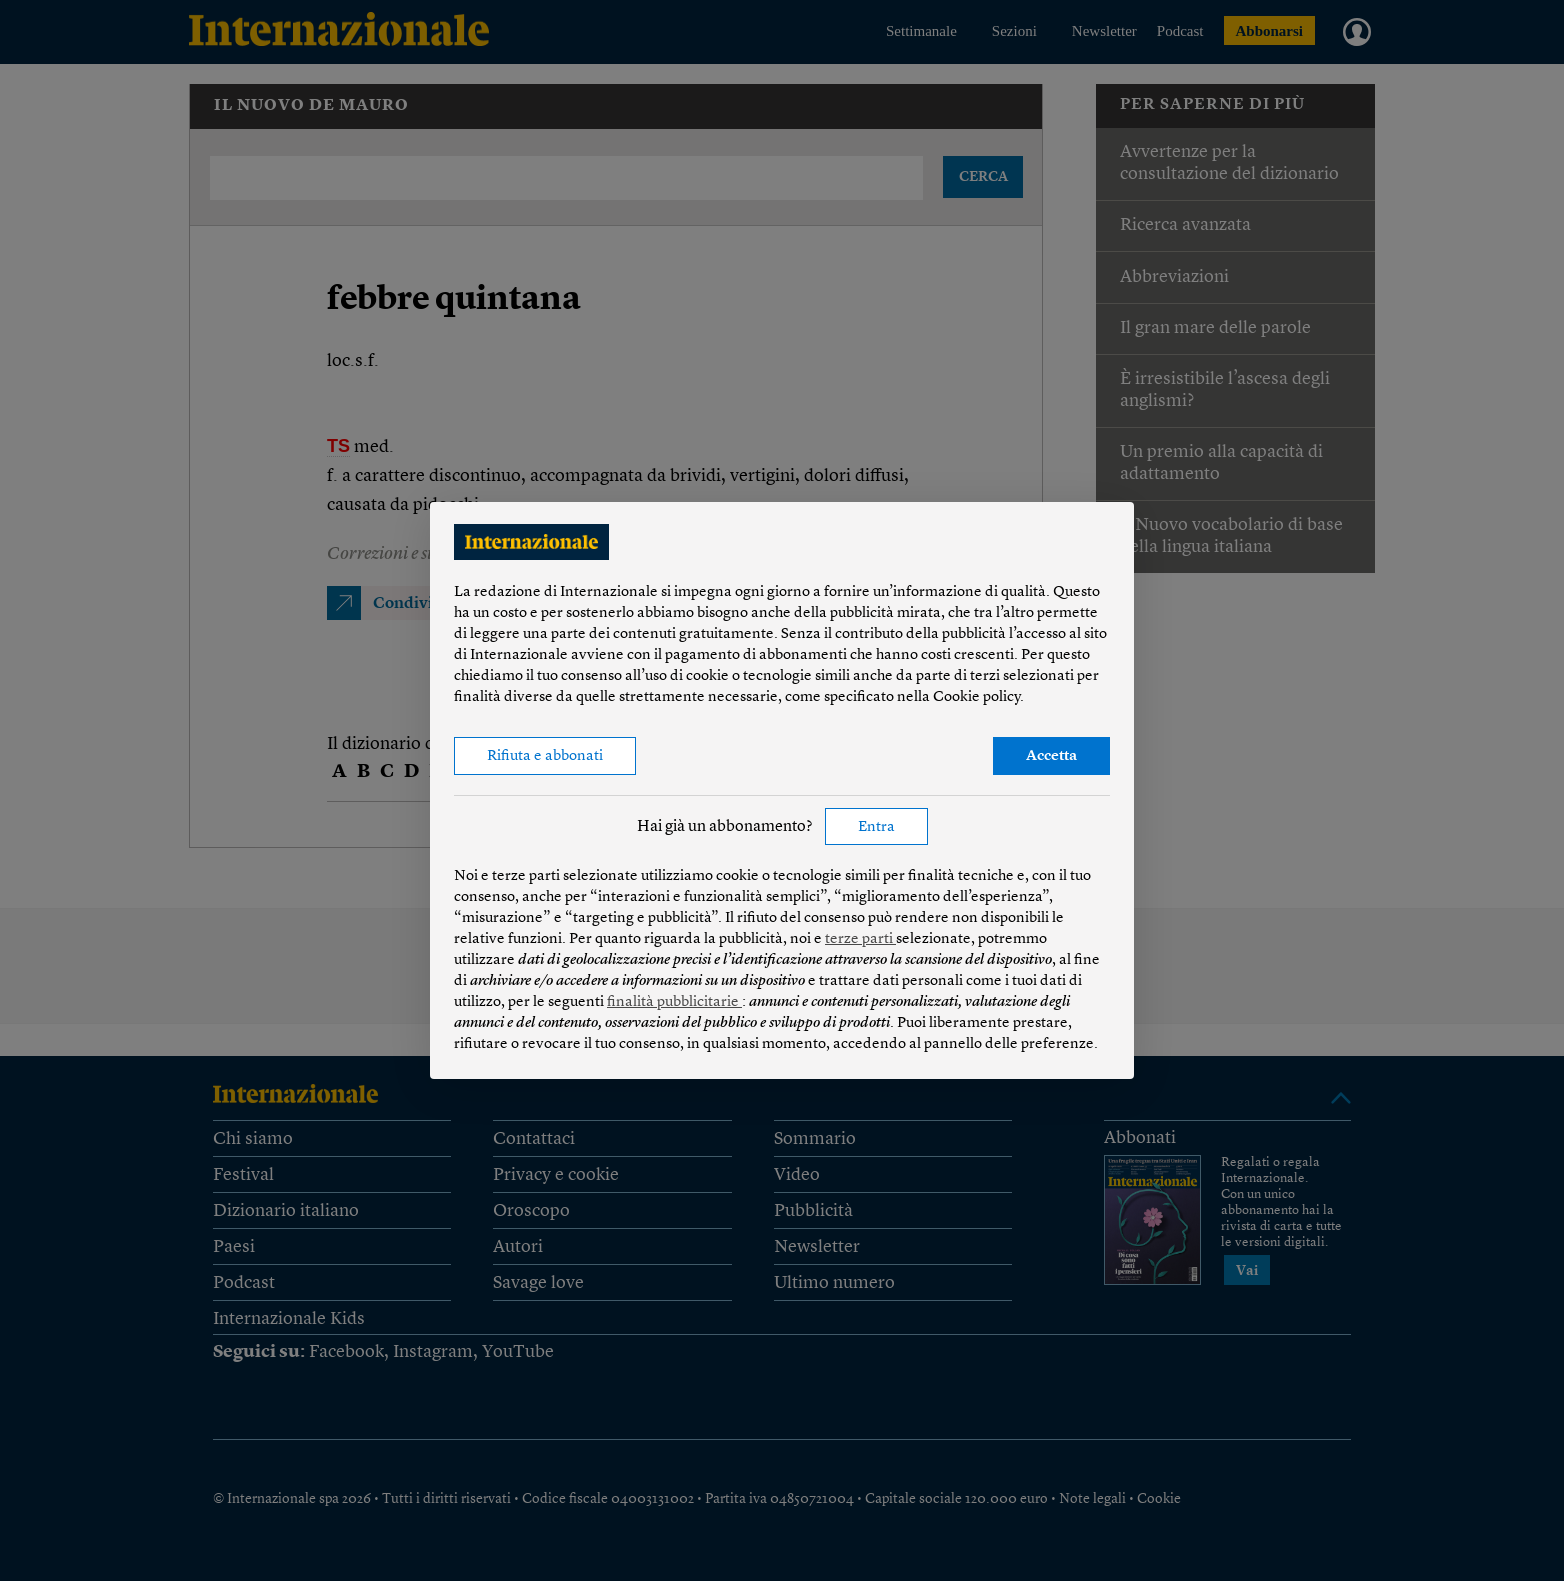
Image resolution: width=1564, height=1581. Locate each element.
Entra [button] (876, 827)
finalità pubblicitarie (674, 1002)
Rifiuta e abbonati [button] (545, 756)
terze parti (860, 939)
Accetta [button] (1051, 756)
